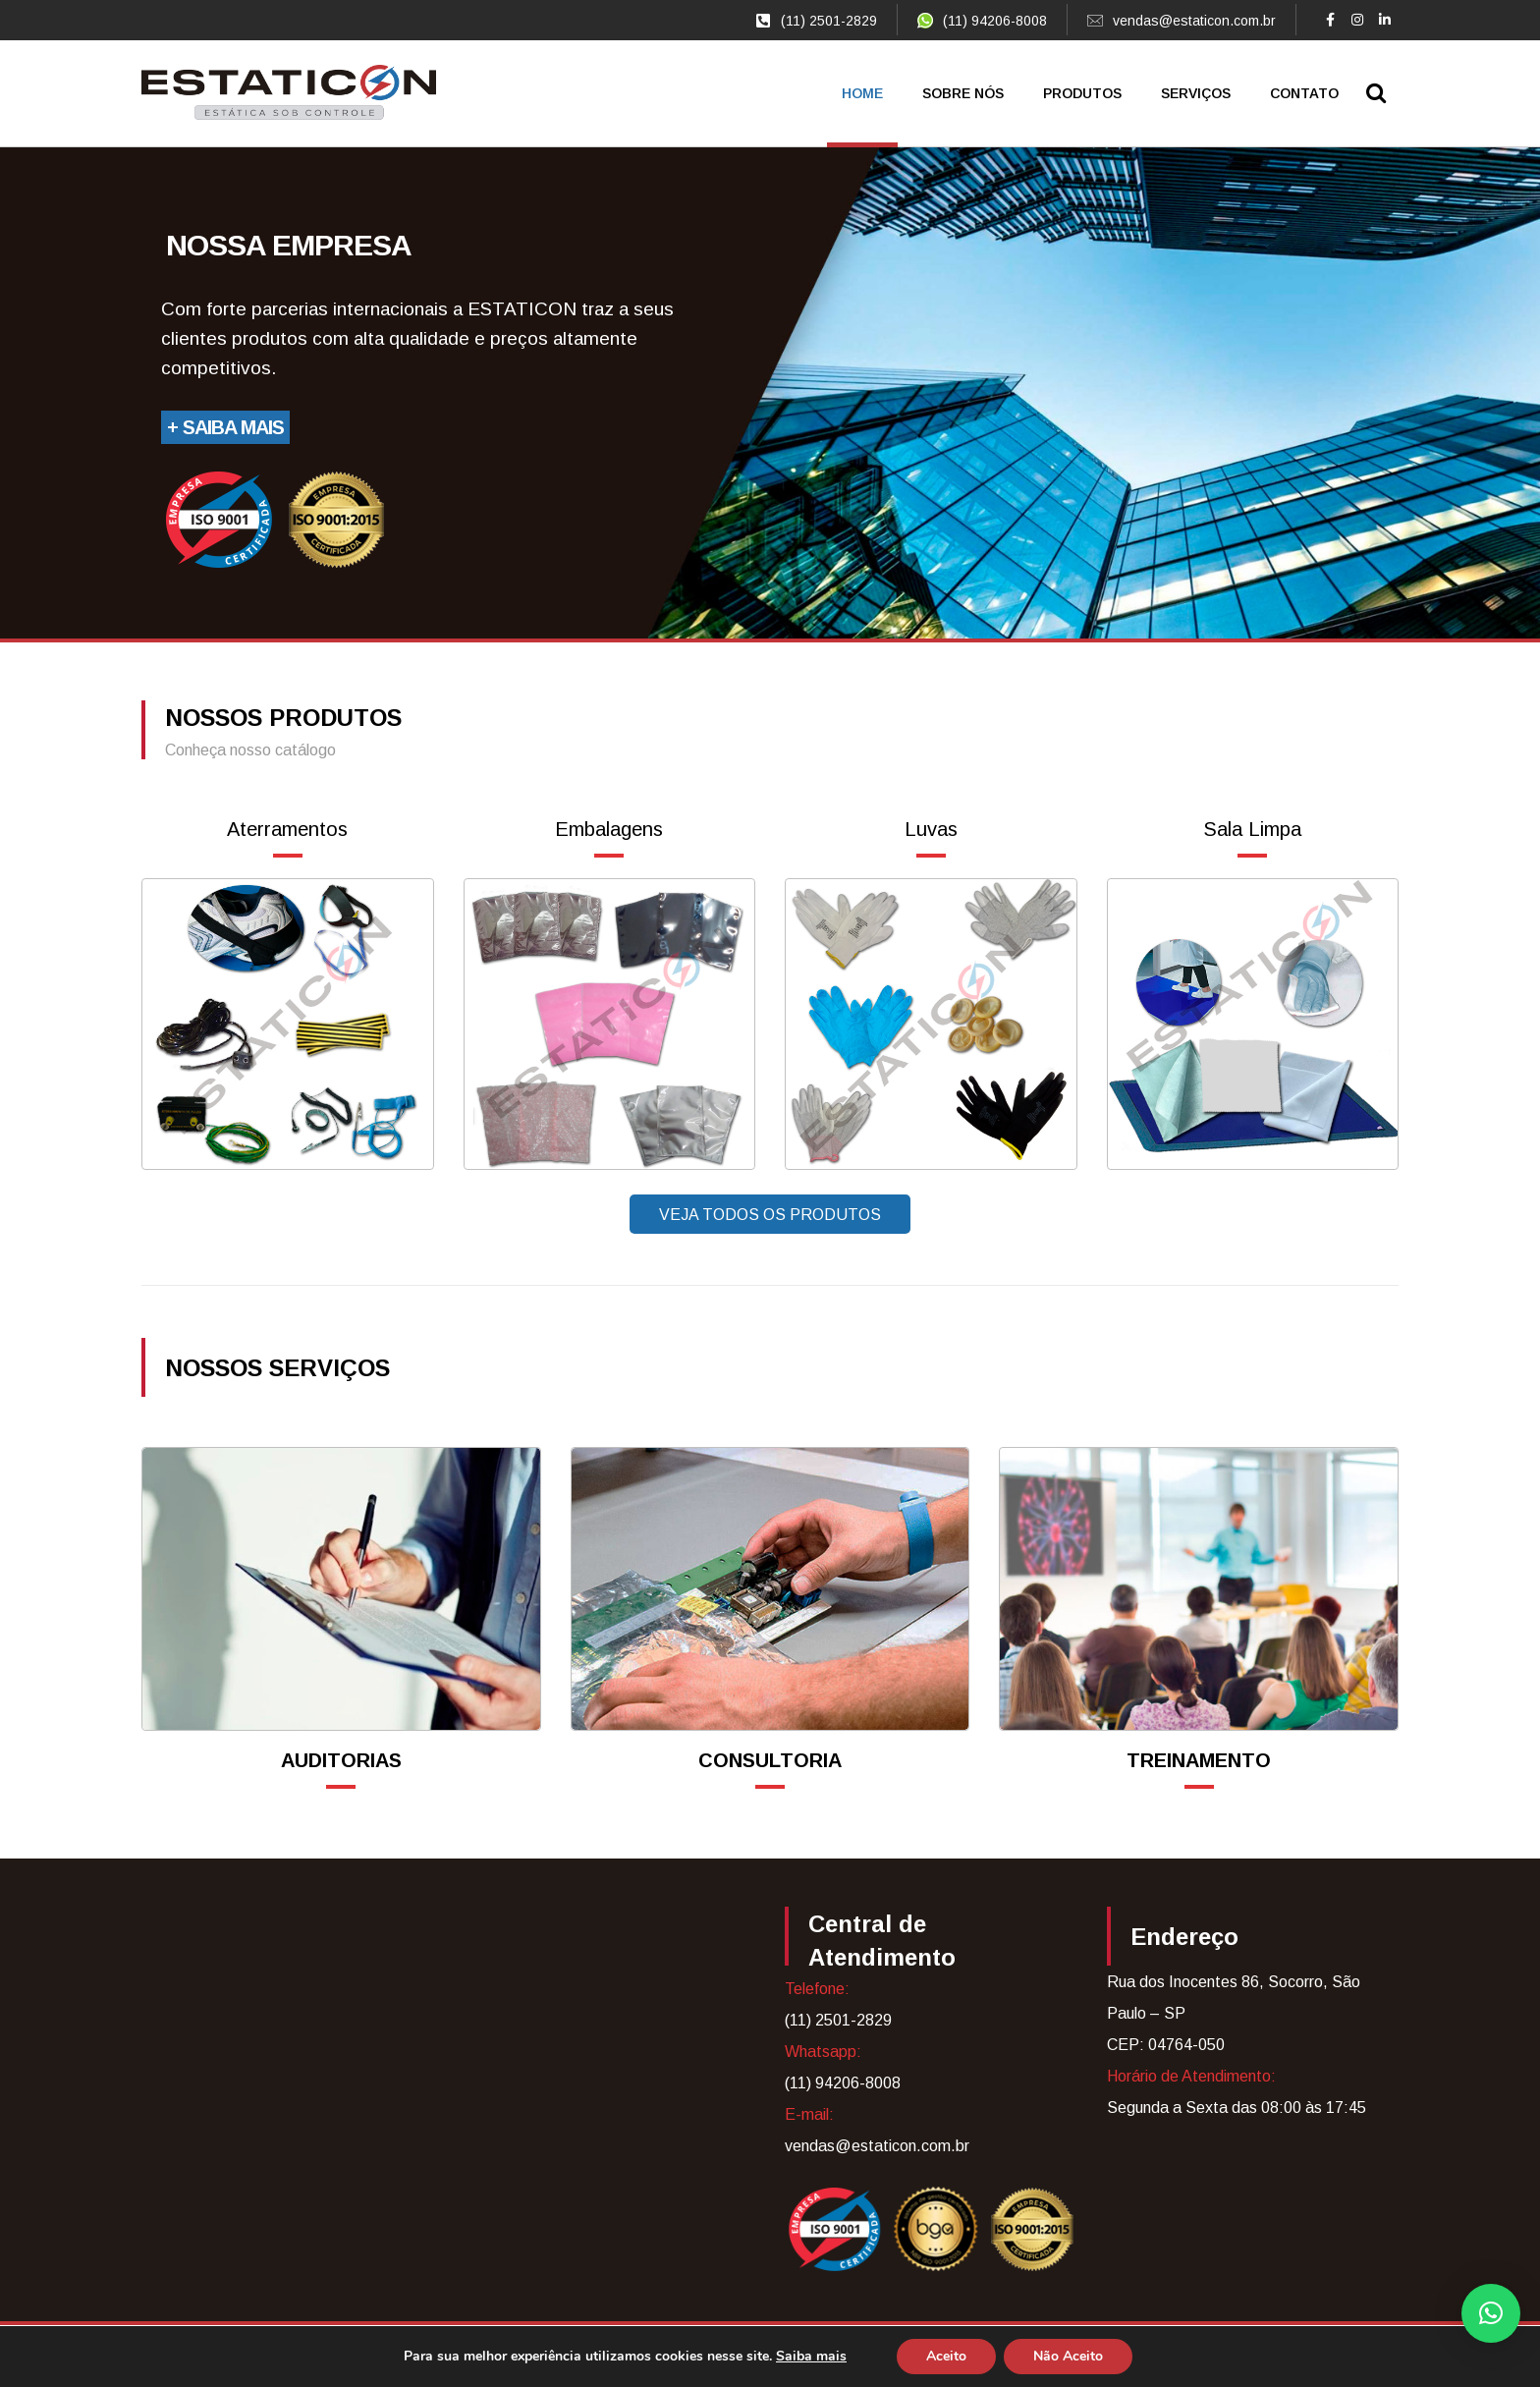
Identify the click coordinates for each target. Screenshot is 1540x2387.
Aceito (946, 2356)
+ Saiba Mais (225, 427)
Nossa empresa (289, 245)
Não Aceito (1068, 2356)
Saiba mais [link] (811, 2356)
